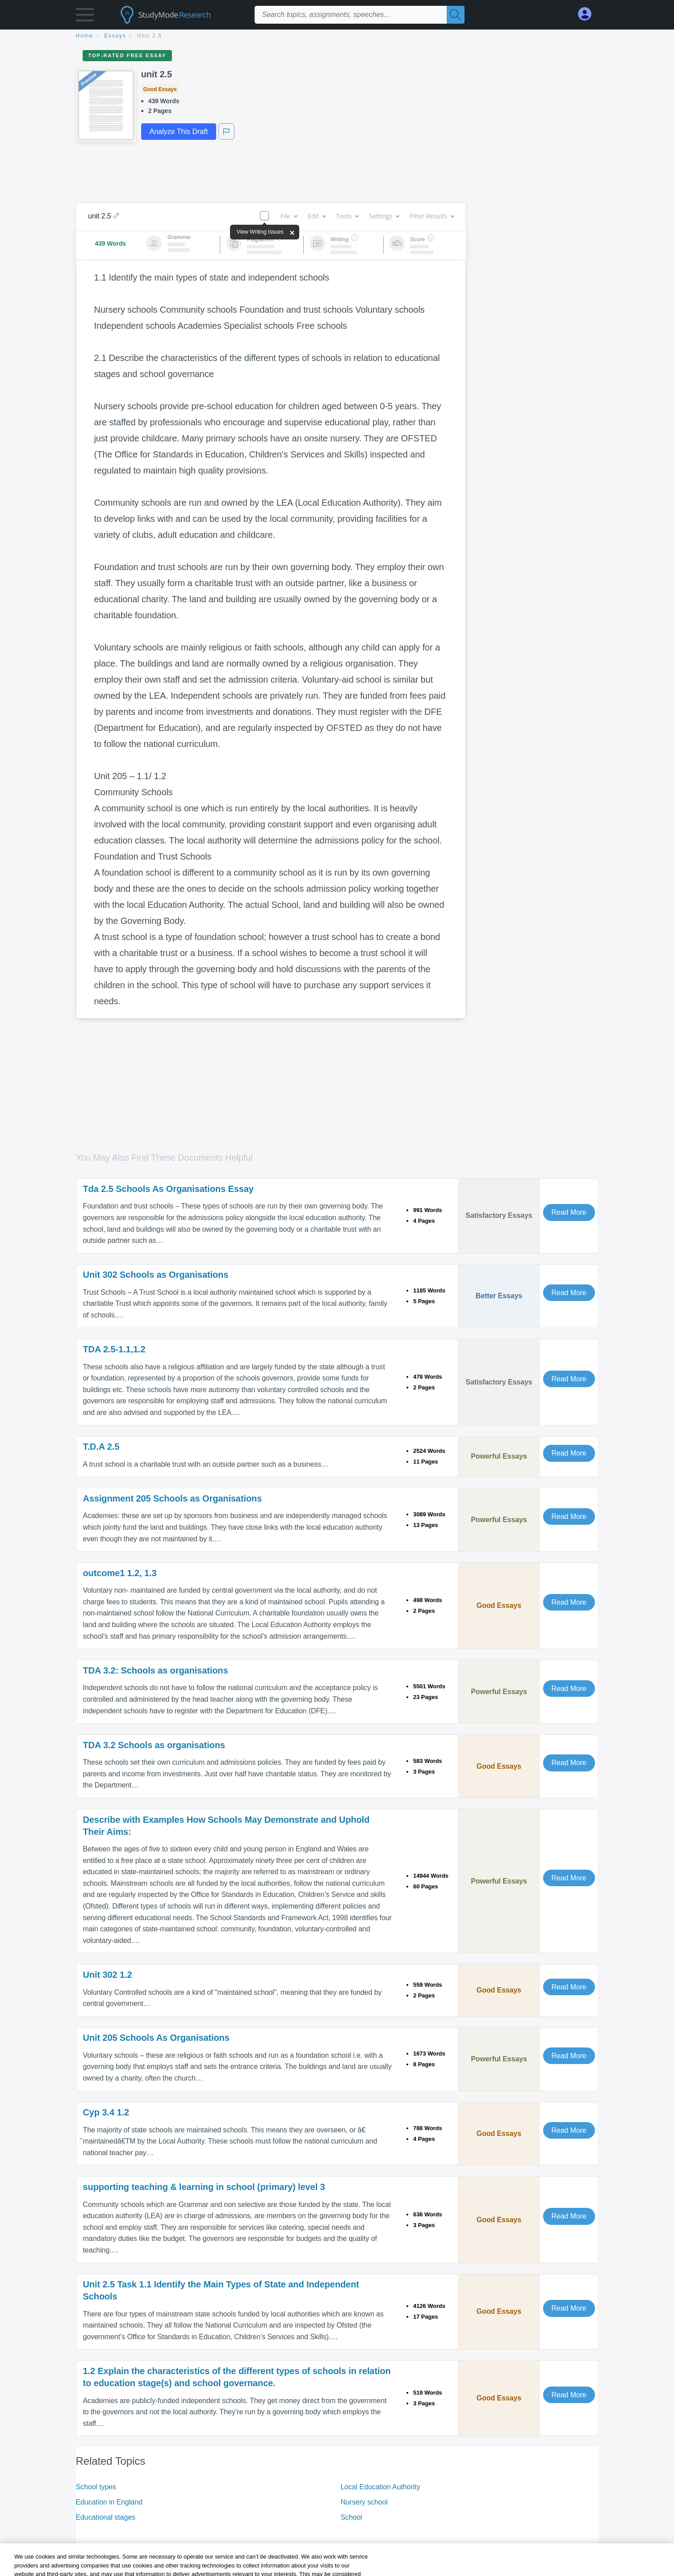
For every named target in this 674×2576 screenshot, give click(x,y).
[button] (85, 17)
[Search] (456, 15)
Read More (569, 1212)
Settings (384, 216)
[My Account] (588, 14)
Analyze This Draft (179, 131)
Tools (347, 216)
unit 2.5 (149, 36)
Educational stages (105, 2517)
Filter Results (431, 216)
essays (115, 36)
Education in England (109, 2502)
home (84, 36)
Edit (317, 216)
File (288, 216)
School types (96, 2487)
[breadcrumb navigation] (337, 36)
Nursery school (364, 2502)
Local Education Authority (380, 2487)
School (351, 2517)
